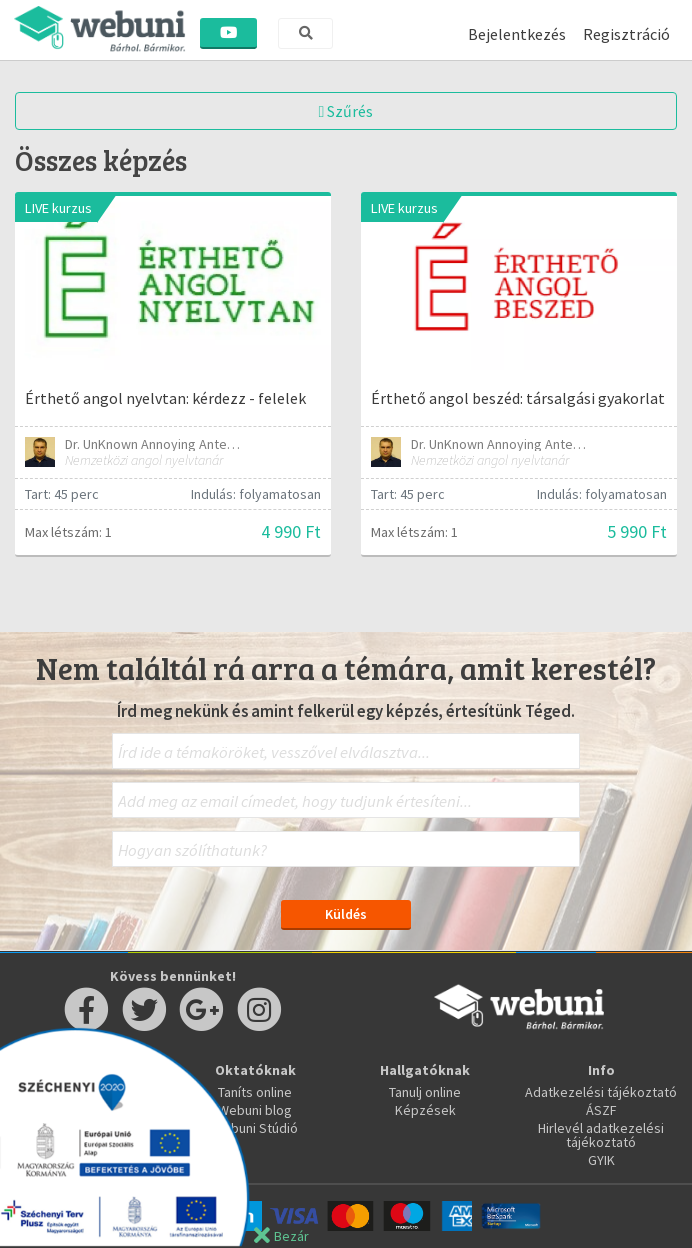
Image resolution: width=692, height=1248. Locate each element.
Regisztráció (626, 34)
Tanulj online (425, 1092)
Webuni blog (255, 1110)
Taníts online (255, 1092)
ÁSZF (601, 1110)
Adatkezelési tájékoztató (601, 1092)
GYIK (601, 1160)
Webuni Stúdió (255, 1128)
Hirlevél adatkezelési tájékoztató (601, 1135)
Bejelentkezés (517, 34)
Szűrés (346, 111)
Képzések (425, 1110)
